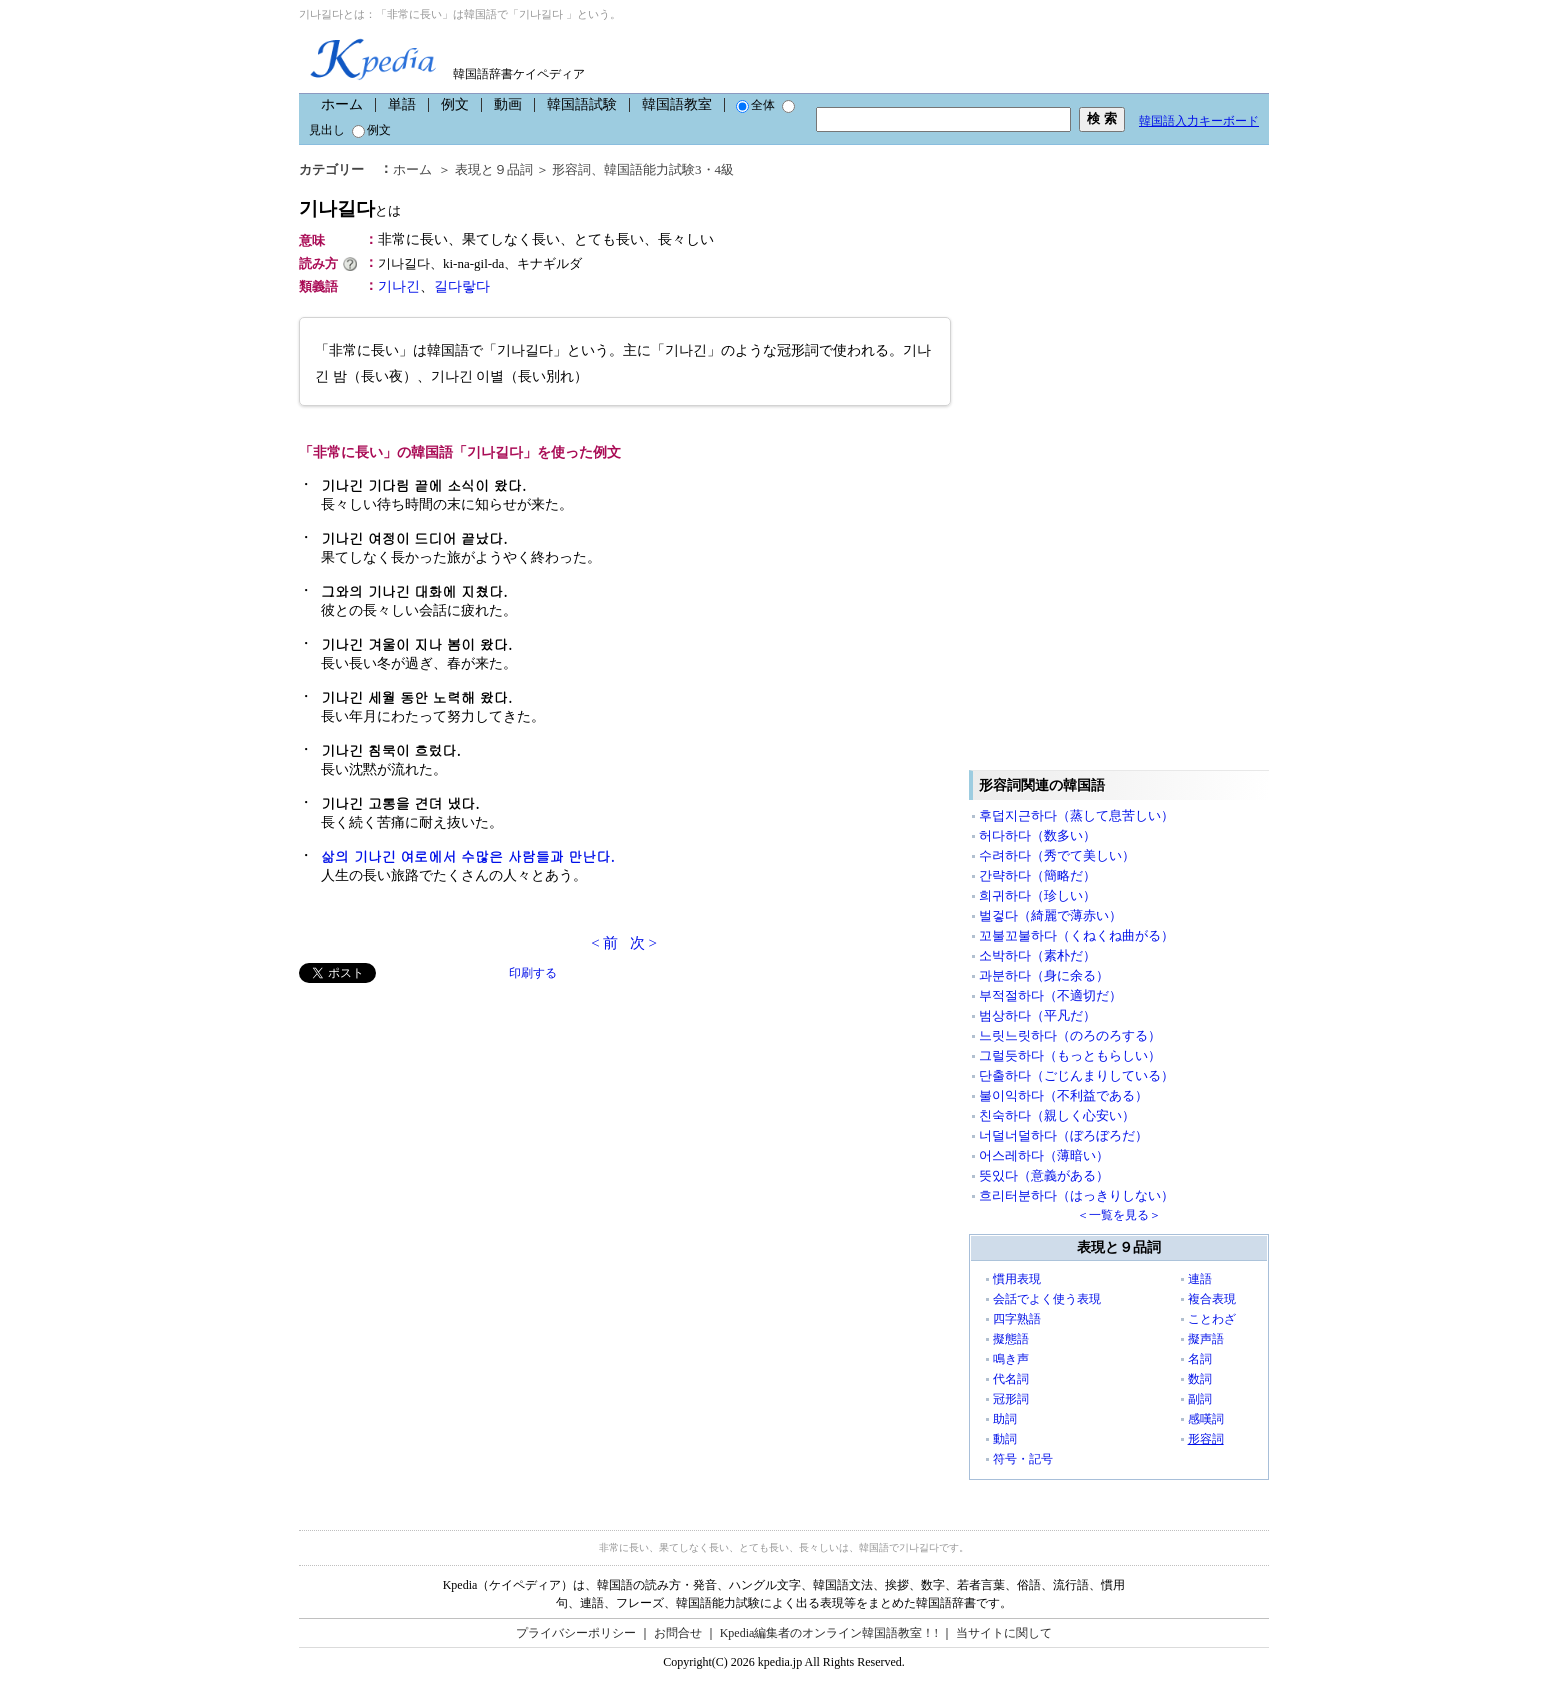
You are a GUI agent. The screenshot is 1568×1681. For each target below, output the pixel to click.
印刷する (533, 973)
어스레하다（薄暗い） (1044, 1155)
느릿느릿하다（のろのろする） (1070, 1035)
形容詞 (571, 169)
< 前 (604, 943)
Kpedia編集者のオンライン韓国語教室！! (829, 1633)
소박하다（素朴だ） (1037, 955)
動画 (508, 104)
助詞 (1005, 1419)
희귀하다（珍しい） (1037, 895)
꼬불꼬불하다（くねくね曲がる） (1076, 935)
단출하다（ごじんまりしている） (1076, 1075)
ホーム (342, 104)
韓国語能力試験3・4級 (669, 169)
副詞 (1200, 1399)
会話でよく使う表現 (1047, 1299)
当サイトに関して (1004, 1633)
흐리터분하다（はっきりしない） (1076, 1195)
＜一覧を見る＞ (1119, 1215)
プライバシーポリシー (576, 1633)
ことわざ (1212, 1319)
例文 (455, 104)
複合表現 (1212, 1299)
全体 (755, 105)
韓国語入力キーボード (1199, 121)
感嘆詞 (1206, 1419)
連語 (1200, 1279)
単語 (402, 104)
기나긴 (399, 286)
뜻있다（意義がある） (1044, 1175)
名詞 (1200, 1359)
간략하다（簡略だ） (1037, 875)
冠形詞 (1011, 1399)
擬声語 (1206, 1339)
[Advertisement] (449, 1123)
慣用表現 (1017, 1279)
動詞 (1005, 1439)
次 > (643, 943)
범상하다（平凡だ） (1037, 1015)
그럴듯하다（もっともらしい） (1070, 1055)
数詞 (1200, 1379)
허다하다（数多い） (1037, 835)
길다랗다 (462, 286)
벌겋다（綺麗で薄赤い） (1050, 915)
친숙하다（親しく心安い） (1057, 1115)
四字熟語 (1017, 1319)
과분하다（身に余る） (1044, 975)
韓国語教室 (677, 104)
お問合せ (678, 1633)
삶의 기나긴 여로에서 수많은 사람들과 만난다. (468, 856)
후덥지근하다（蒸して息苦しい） (1076, 815)
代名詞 (1011, 1379)
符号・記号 (1023, 1459)
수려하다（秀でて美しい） (1057, 855)
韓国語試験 (582, 104)
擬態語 (1011, 1339)
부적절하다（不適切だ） (1050, 995)
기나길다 (350, 208)
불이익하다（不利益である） (1063, 1095)
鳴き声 (1011, 1359)
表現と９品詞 (494, 169)
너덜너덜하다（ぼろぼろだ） (1063, 1135)
